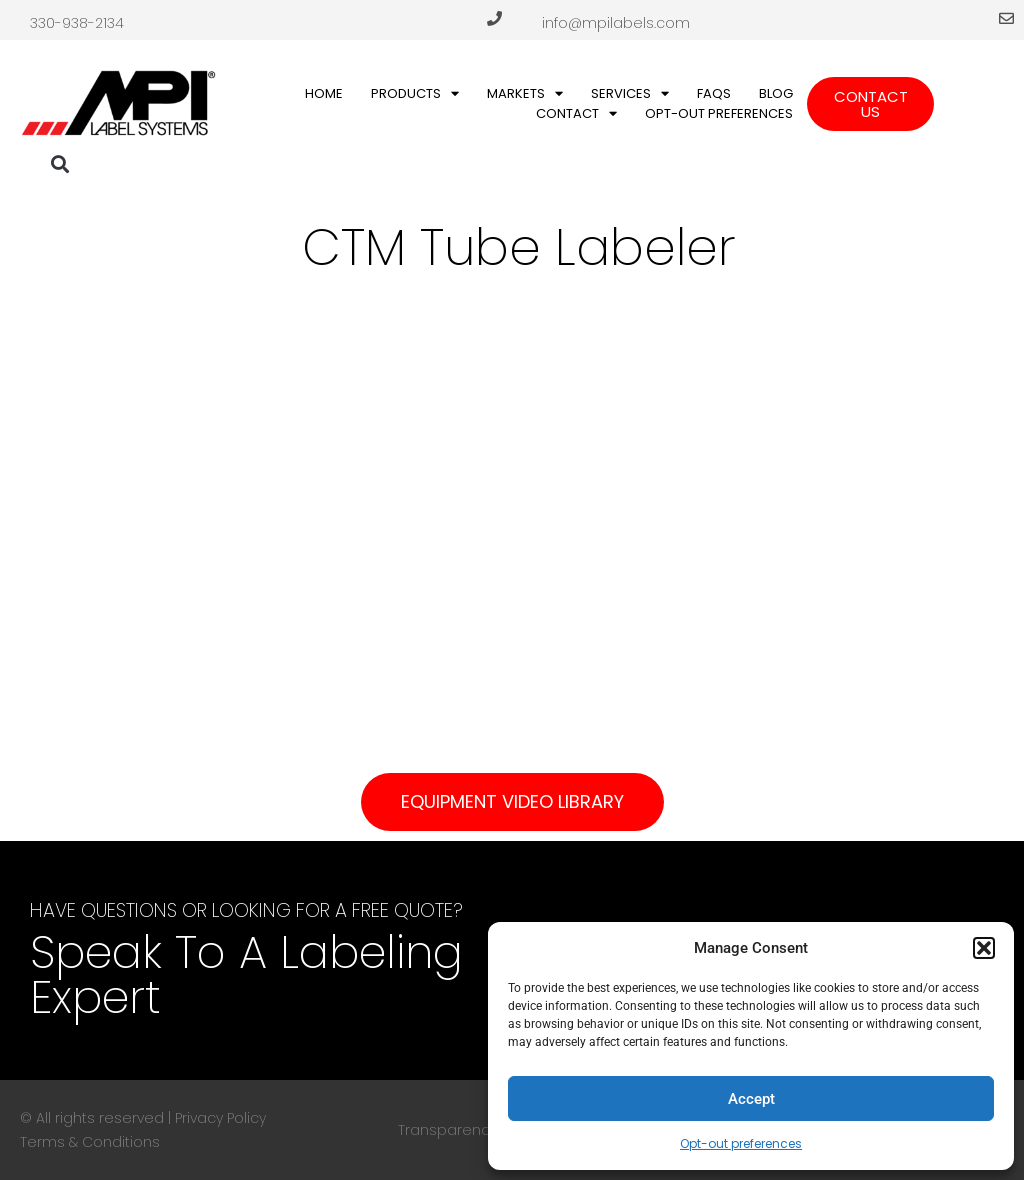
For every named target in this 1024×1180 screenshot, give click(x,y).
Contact (576, 114)
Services (630, 94)
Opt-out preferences (741, 1143)
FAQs (714, 93)
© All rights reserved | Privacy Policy (143, 1118)
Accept (751, 1099)
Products (415, 94)
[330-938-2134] (494, 18)
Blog (776, 93)
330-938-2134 (77, 23)
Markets (525, 94)
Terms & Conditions (90, 1142)
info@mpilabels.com (616, 23)
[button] (984, 948)
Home (324, 93)
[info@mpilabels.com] (1006, 18)
